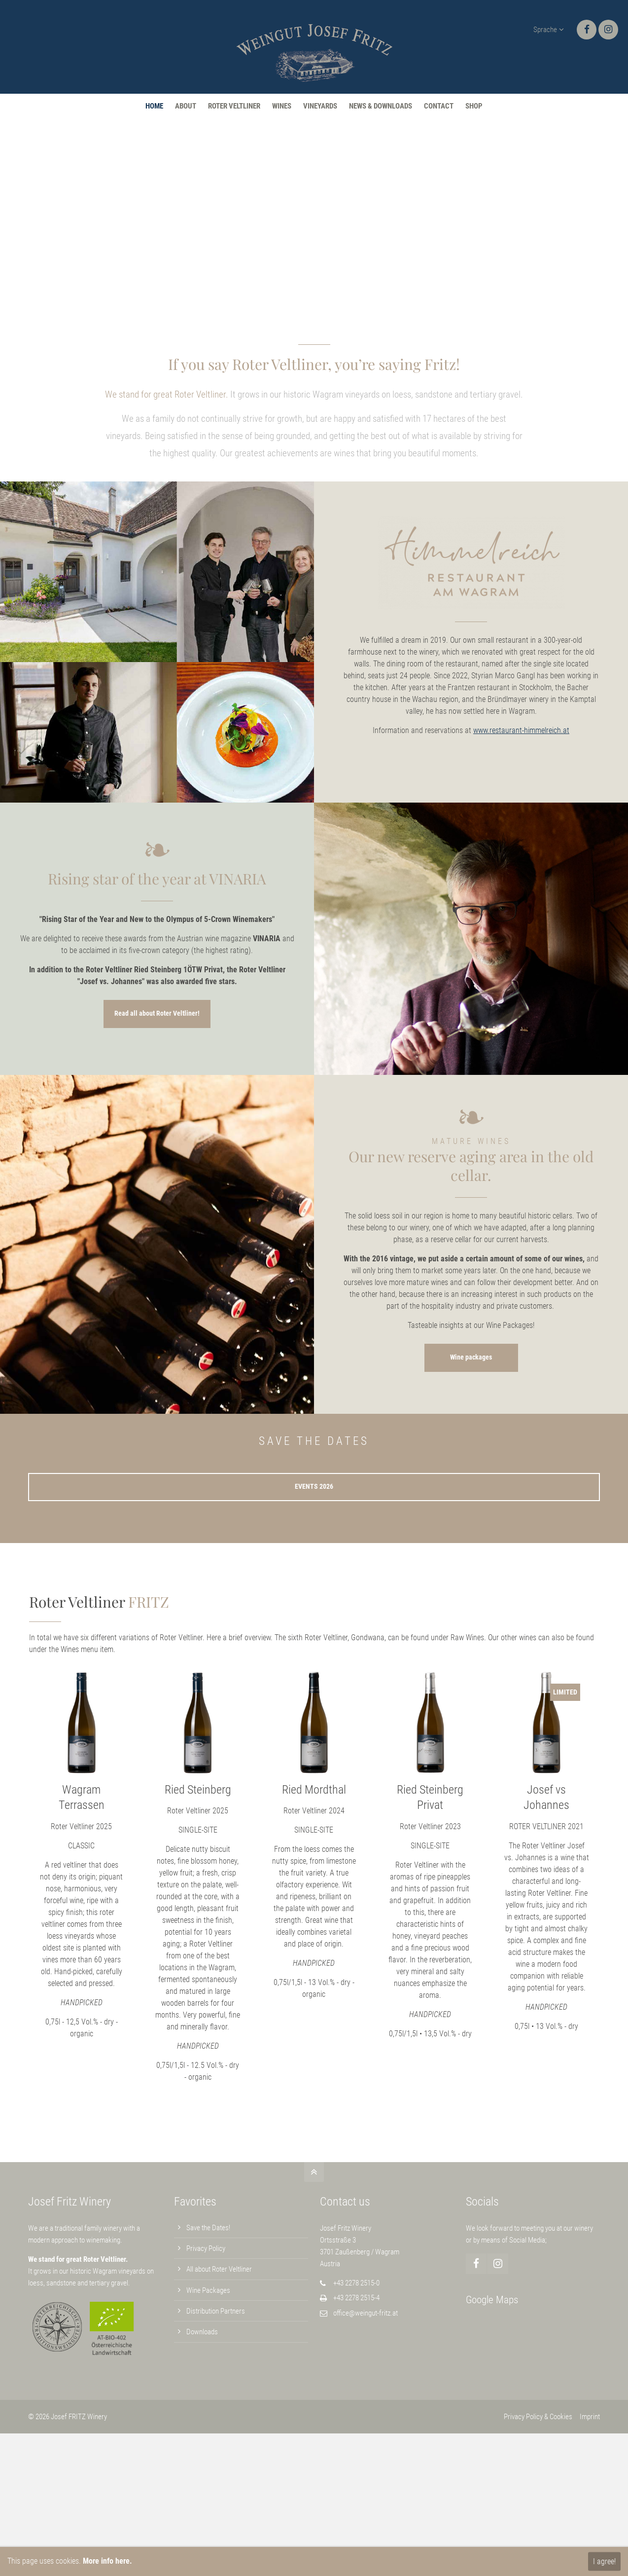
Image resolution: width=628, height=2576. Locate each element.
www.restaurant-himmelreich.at (521, 730)
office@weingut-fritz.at (365, 2313)
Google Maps (492, 2299)
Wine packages (471, 1357)
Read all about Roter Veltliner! (157, 1013)
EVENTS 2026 (314, 1486)
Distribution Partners (215, 2311)
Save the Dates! (208, 2227)
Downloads (202, 2331)
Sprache (545, 29)
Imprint (590, 2416)
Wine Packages (208, 2290)
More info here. (107, 2561)
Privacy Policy (205, 2248)
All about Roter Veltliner (219, 2269)
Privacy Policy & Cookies (538, 2416)
